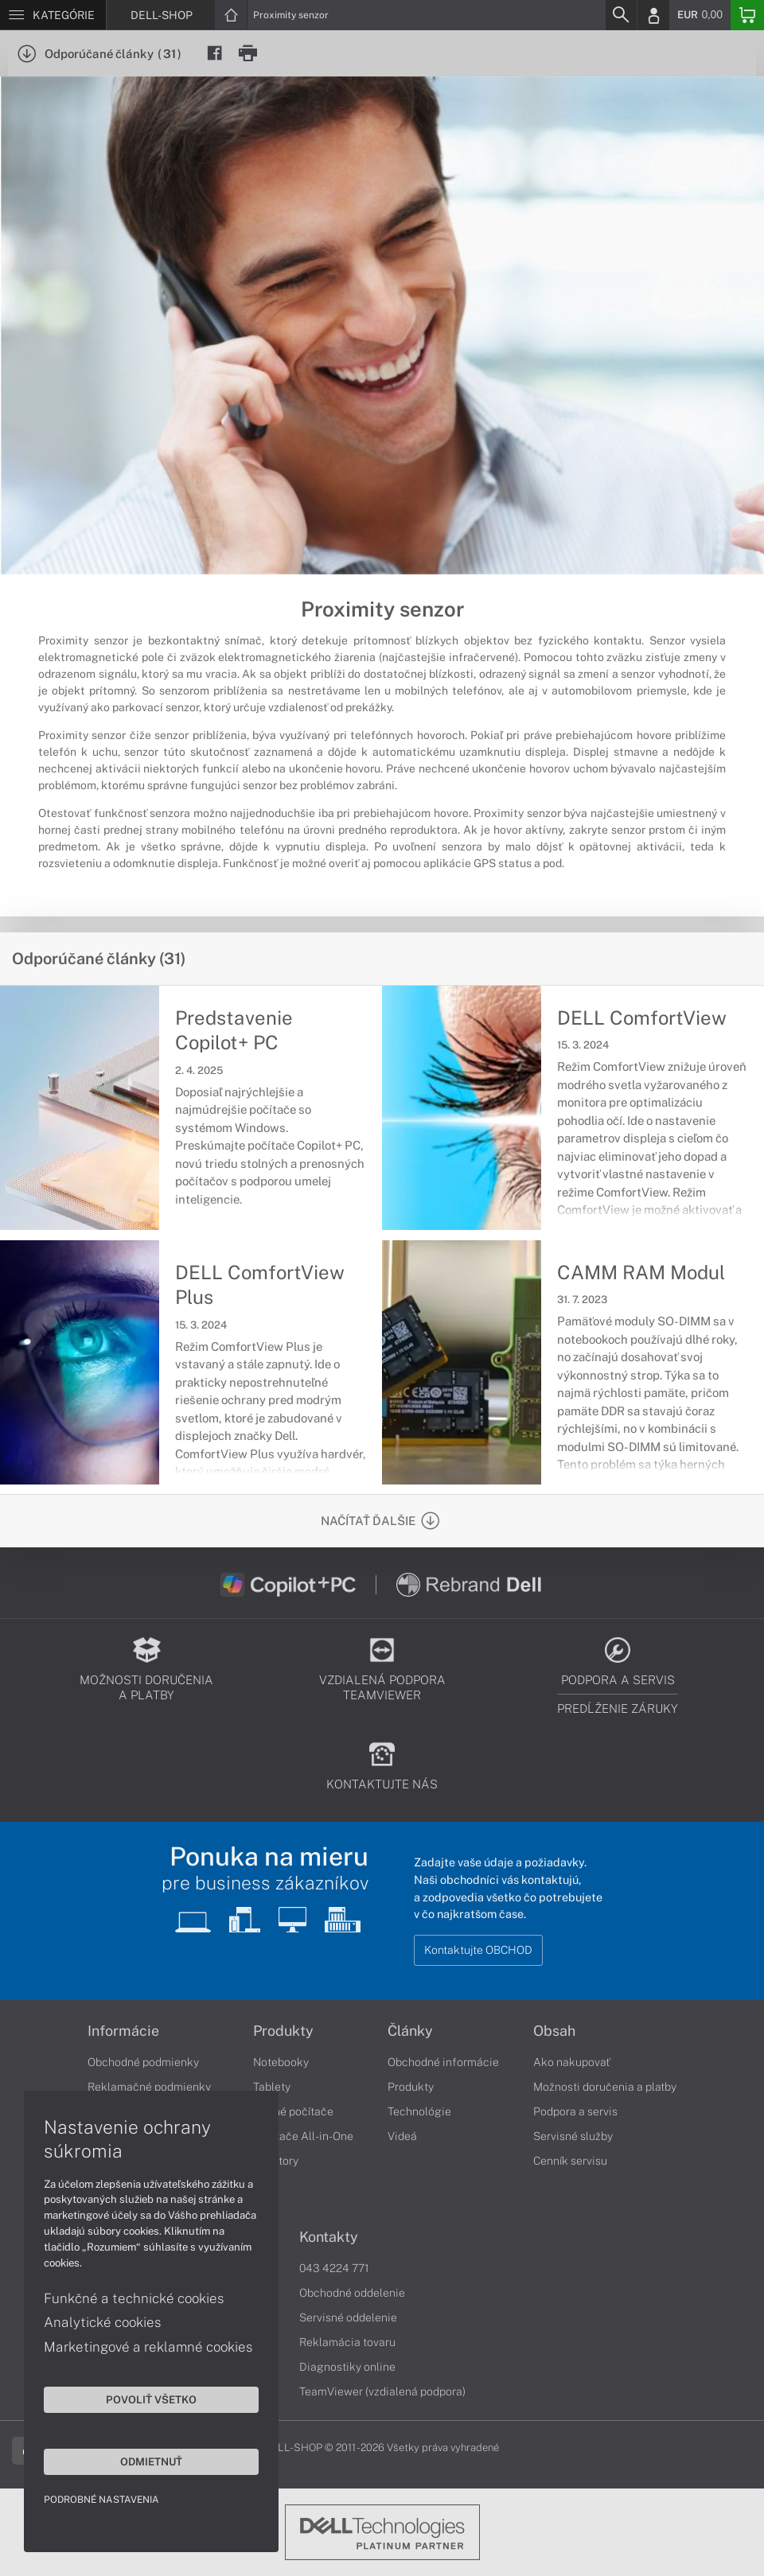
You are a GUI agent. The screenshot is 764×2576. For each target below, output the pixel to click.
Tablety (271, 2086)
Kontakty (328, 2237)
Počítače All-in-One (303, 2136)
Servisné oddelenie (348, 2317)
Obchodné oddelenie (352, 2292)
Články (410, 2031)
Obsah (554, 2031)
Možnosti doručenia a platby (604, 2086)
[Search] (621, 15)
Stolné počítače (293, 2111)
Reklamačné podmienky (149, 2086)
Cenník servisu (570, 2160)
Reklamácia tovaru (347, 2342)
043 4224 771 (334, 2268)
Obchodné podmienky (143, 2062)
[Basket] (747, 15)
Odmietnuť (151, 2461)
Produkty (283, 2031)
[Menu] (53, 15)
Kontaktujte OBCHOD (478, 1950)
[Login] (653, 15)
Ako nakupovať (571, 2062)
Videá (402, 2136)
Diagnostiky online (347, 2366)
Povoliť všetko (151, 2399)
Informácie (123, 2031)
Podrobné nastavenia (101, 2499)
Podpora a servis (575, 2111)
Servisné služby (573, 2136)
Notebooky (281, 2062)
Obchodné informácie (443, 2062)
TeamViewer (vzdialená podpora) (382, 2391)
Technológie (419, 2111)
